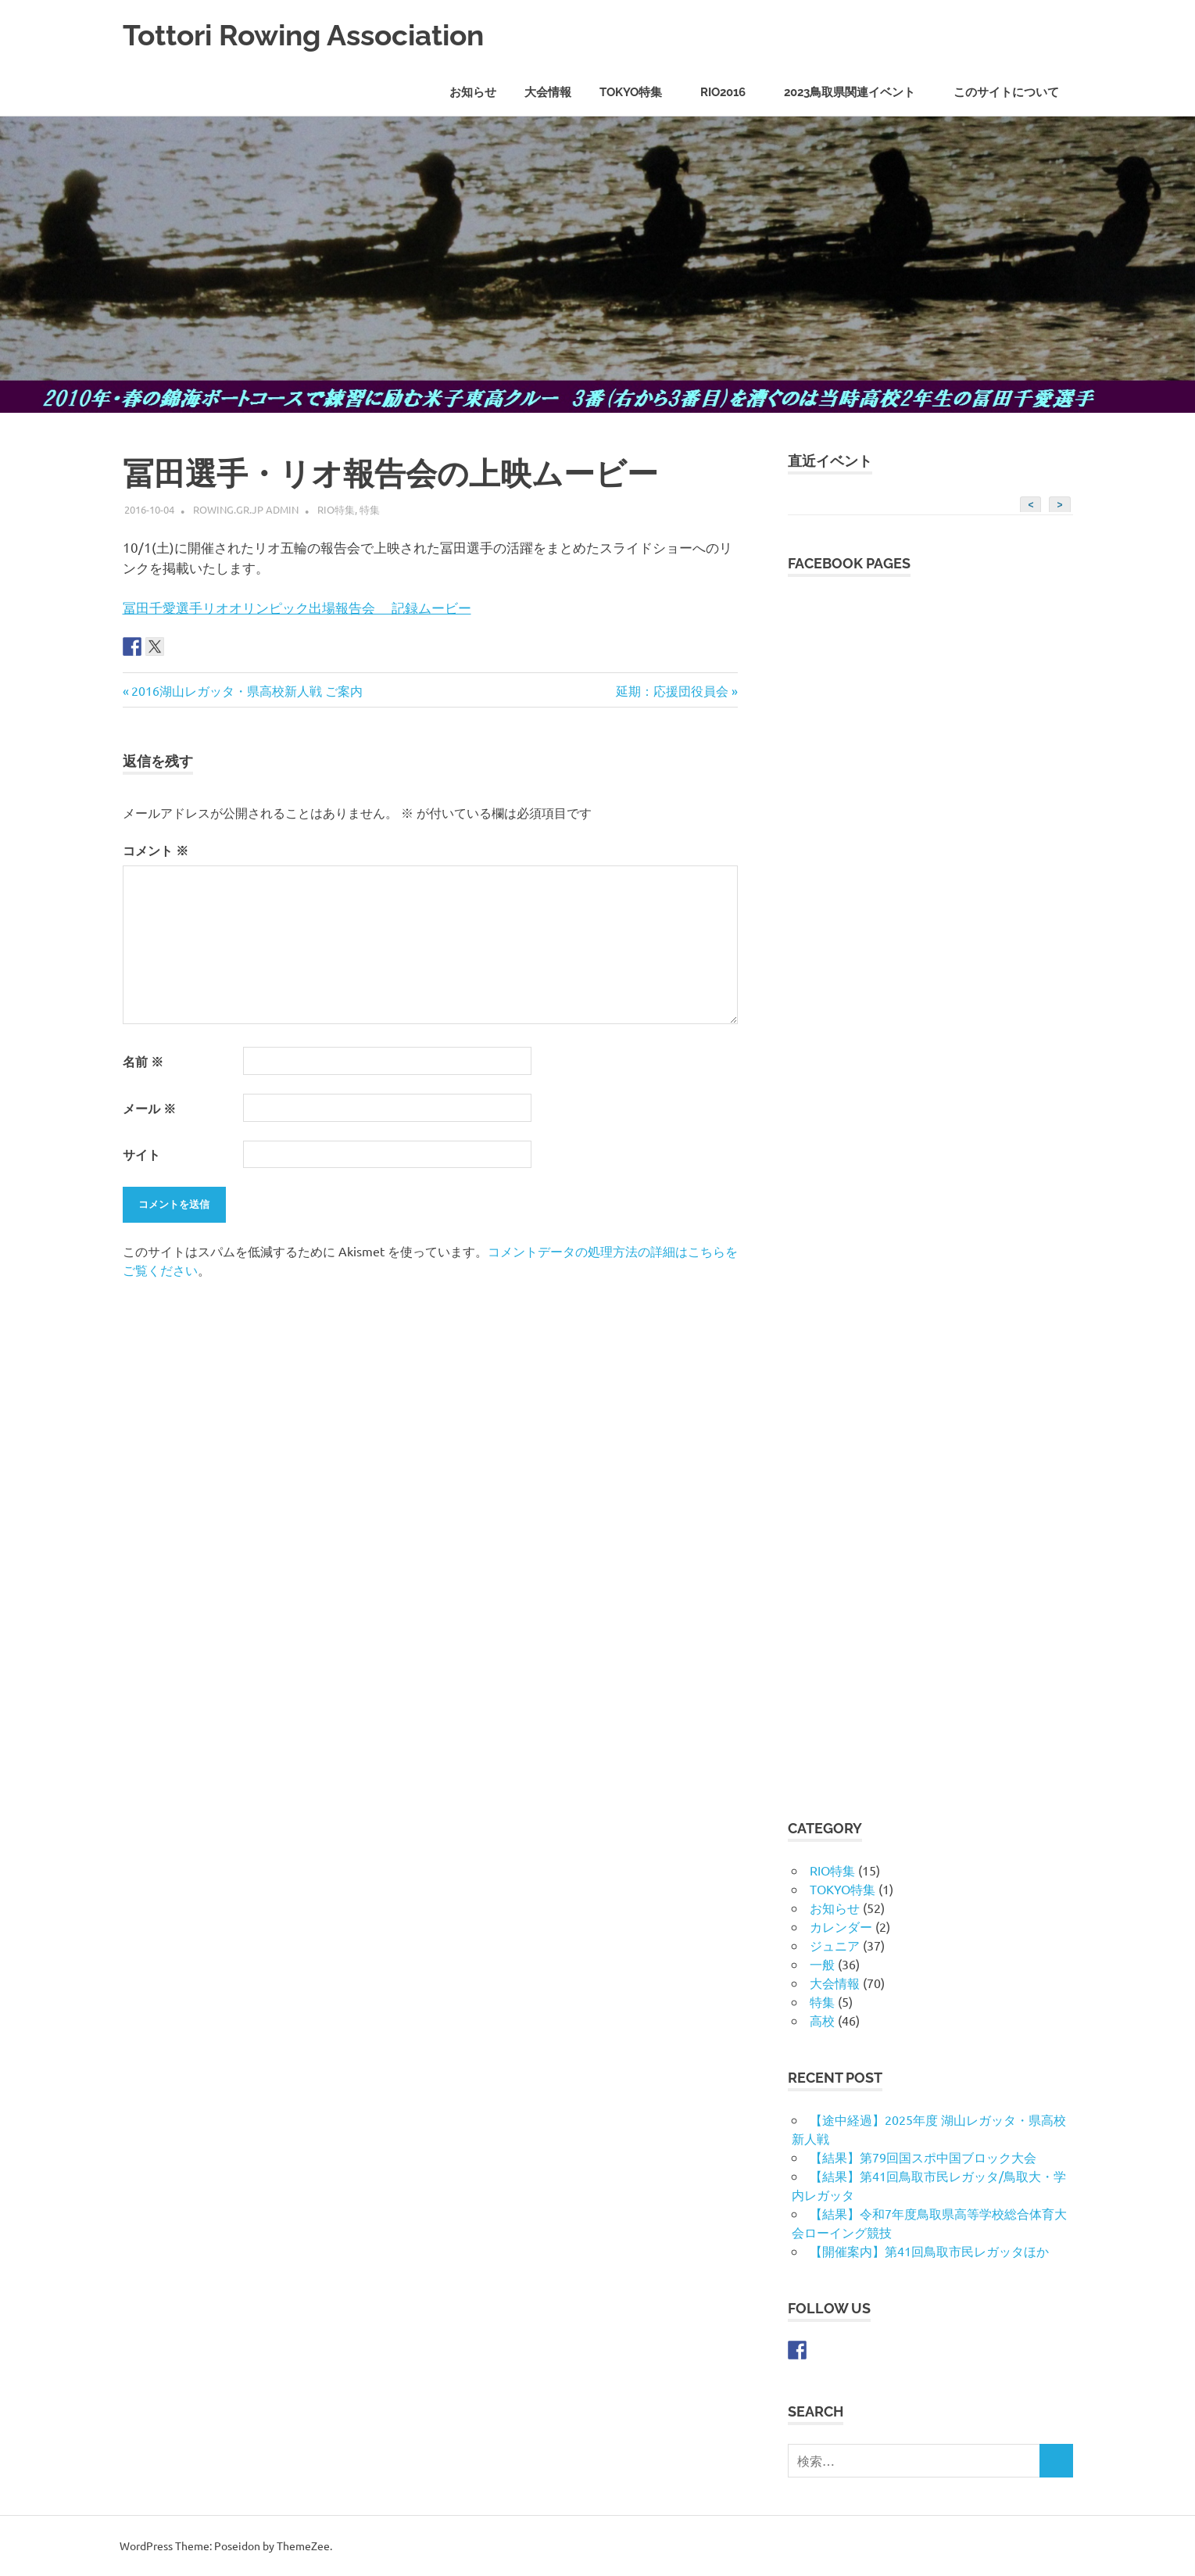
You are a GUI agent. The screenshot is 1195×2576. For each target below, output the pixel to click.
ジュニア (835, 1945)
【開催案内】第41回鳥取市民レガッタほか (929, 2251)
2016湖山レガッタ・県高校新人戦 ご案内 (247, 690)
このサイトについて (1006, 92)
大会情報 (547, 92)
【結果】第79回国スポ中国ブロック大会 (923, 2157)
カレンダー (841, 1926)
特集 (370, 509)
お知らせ (472, 92)
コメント (155, 850)
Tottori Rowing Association (312, 34)
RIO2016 (731, 92)
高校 (822, 2020)
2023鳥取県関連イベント (858, 92)
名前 (143, 1061)
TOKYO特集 (638, 92)
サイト (141, 1154)
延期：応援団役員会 (672, 690)
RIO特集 (336, 509)
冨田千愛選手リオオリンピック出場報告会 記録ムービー (297, 607)
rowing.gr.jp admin (246, 509)
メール (149, 1108)
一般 (822, 1964)
